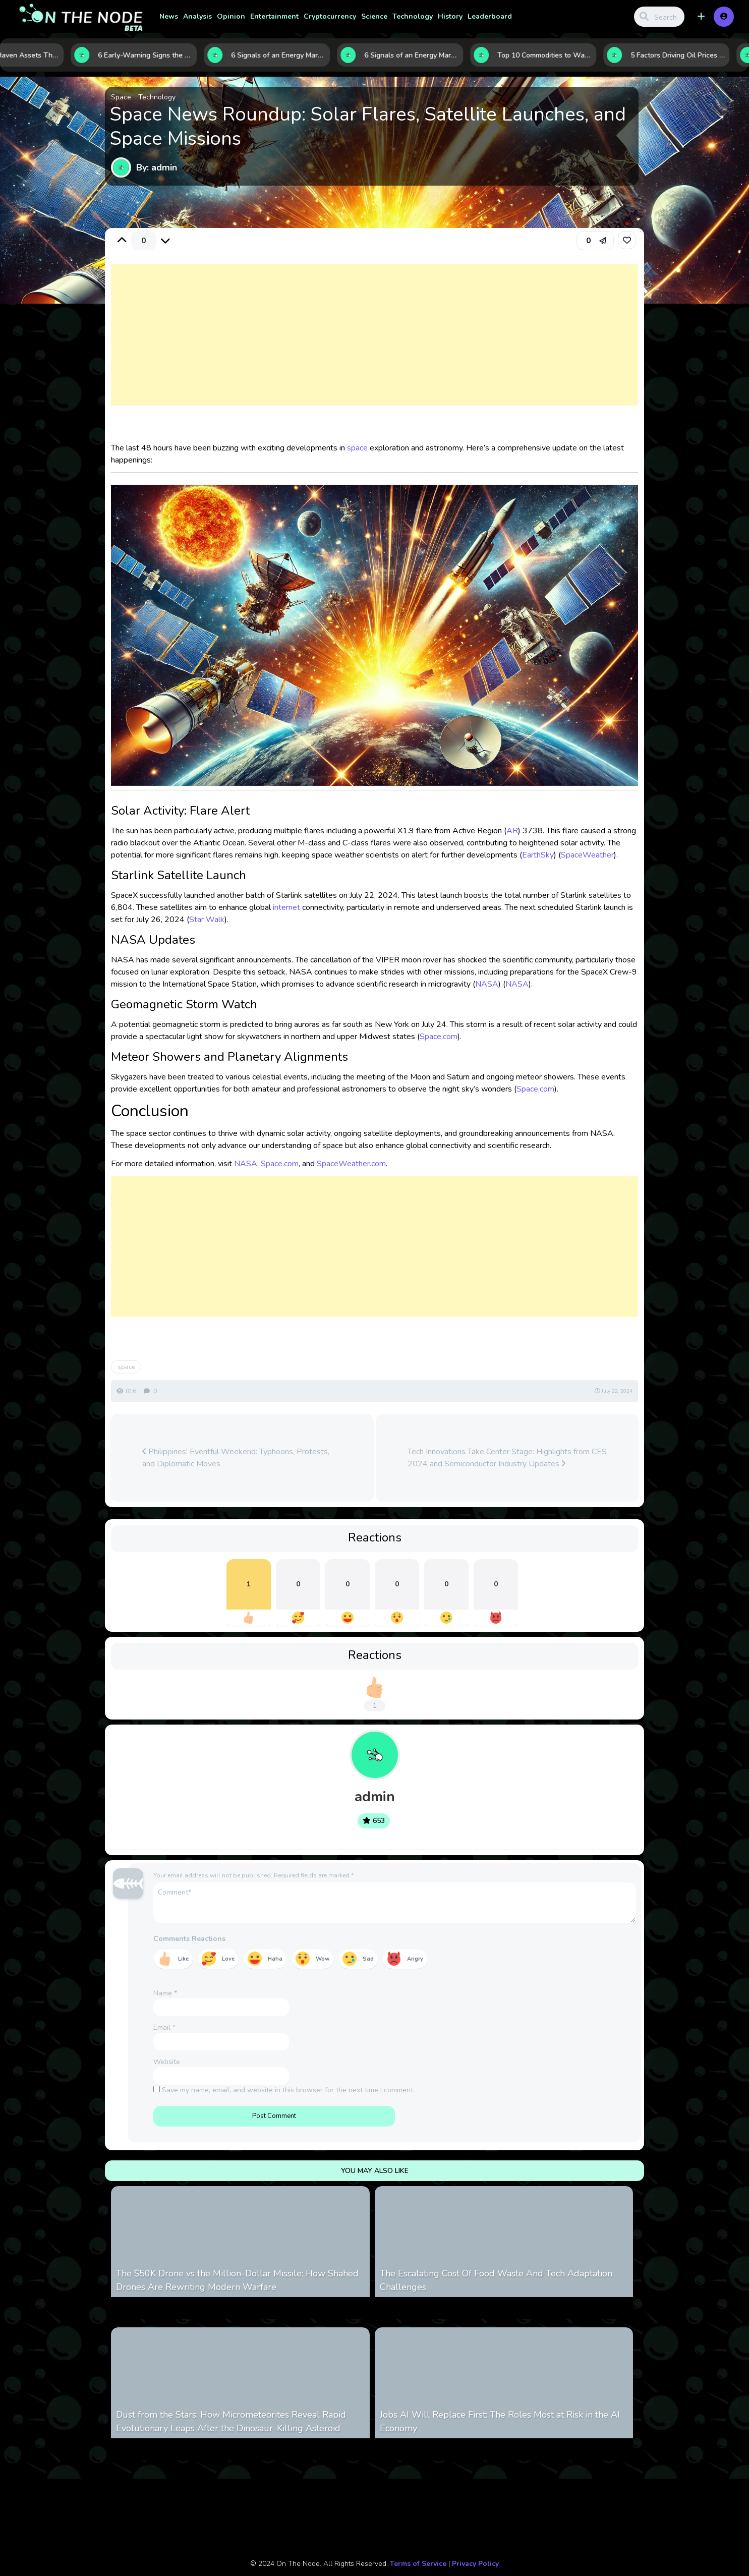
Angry (415, 1959)
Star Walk (206, 919)
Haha (275, 1959)
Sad (368, 1959)
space (357, 447)
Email (164, 2027)
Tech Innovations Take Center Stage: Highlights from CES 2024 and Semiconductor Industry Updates (507, 1457)
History (450, 16)
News (168, 16)
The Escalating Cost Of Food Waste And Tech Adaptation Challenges (496, 2280)
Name (165, 1993)
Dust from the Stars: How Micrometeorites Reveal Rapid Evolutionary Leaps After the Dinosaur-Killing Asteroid (231, 2421)
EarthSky (538, 855)
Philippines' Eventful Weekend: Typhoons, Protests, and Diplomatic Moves (235, 1457)
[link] (627, 240)
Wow (322, 1959)
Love (228, 1959)
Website (166, 2062)
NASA (486, 984)
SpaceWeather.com (351, 1163)
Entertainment (274, 16)
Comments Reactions (189, 1938)
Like (183, 1959)
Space (121, 97)
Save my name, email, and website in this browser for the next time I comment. (288, 2090)
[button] (701, 17)
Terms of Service (418, 2563)
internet (286, 907)
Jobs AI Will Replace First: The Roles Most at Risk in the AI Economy (500, 2421)
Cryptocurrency (330, 16)
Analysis (197, 16)
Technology (412, 16)
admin (375, 1796)
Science (374, 16)
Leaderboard (490, 16)
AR (512, 830)
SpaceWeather (587, 855)
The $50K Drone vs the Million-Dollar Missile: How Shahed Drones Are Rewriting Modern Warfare (237, 2280)
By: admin (156, 167)
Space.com (438, 1036)
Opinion (231, 16)
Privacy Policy (475, 2563)
